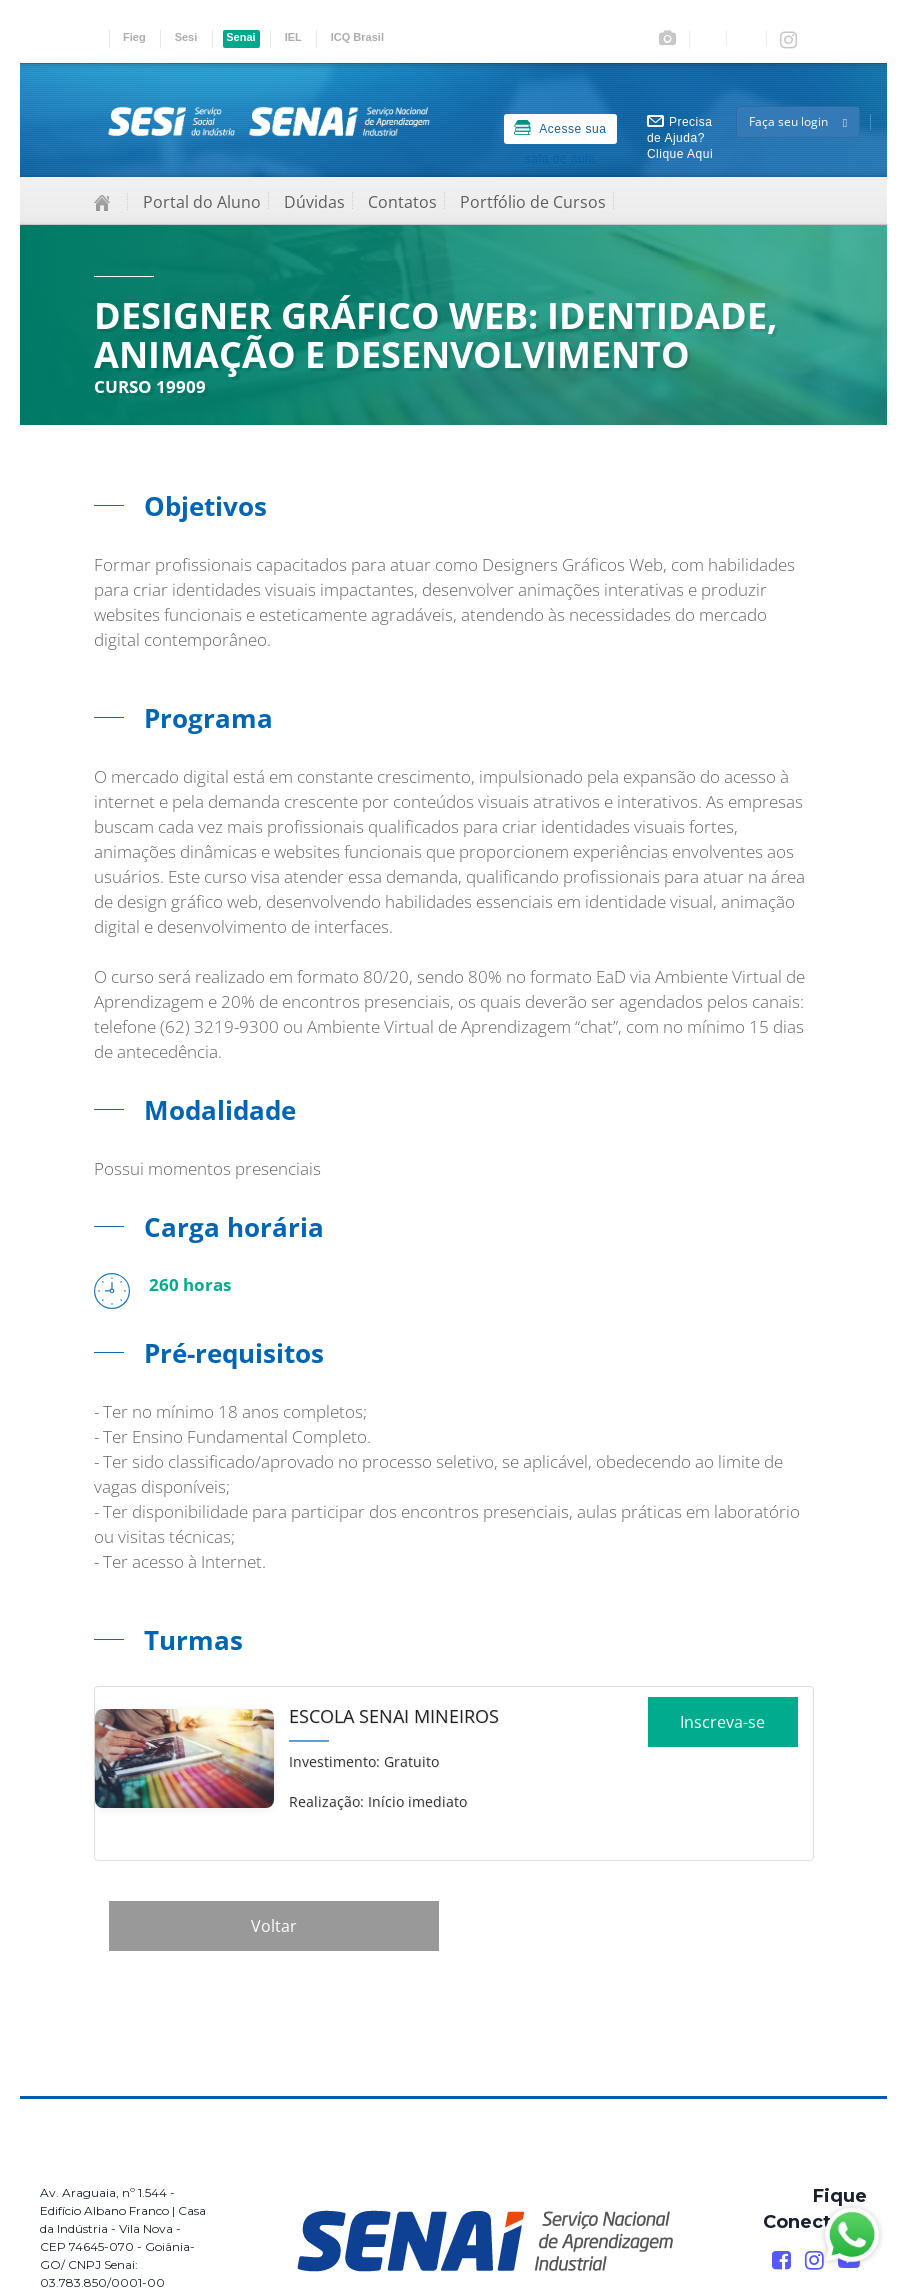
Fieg (134, 37)
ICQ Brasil (357, 37)
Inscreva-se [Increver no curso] (722, 1729)
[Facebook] (781, 2260)
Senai (240, 37)
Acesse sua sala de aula (560, 132)
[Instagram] (814, 2260)
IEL (293, 37)
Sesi (186, 37)
